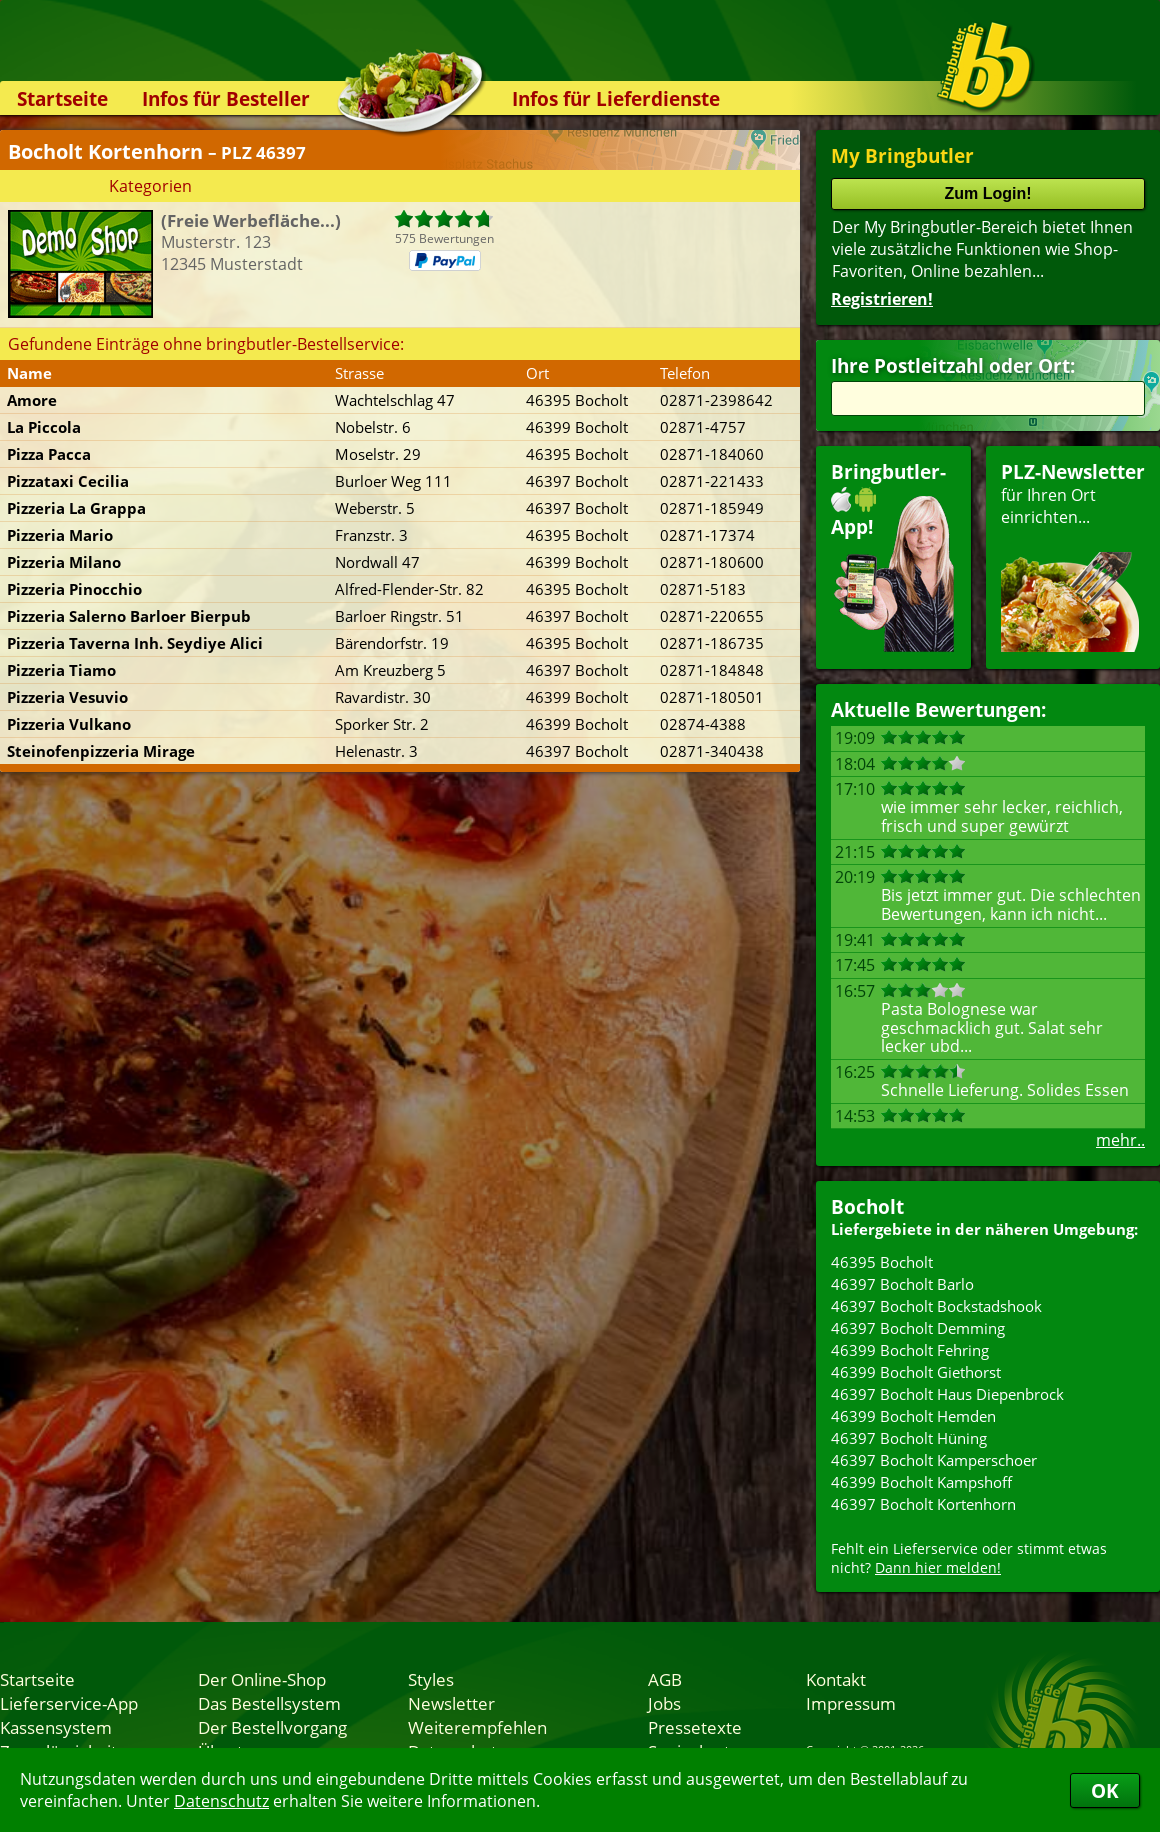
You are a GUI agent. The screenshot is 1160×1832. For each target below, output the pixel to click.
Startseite (62, 98)
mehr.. (1120, 1140)
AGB (665, 1679)
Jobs (664, 1703)
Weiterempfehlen (477, 1727)
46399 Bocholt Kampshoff (921, 1482)
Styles (431, 1679)
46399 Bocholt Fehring (910, 1350)
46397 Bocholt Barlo (902, 1284)
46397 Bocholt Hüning (909, 1438)
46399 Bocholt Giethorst (916, 1372)
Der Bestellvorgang (272, 1727)
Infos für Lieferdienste (616, 98)
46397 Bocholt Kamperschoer (934, 1460)
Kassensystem (56, 1727)
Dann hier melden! (938, 1567)
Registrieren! (882, 299)
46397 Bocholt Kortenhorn (923, 1504)
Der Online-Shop (262, 1679)
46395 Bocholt (882, 1262)
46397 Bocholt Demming (918, 1328)
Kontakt (836, 1679)
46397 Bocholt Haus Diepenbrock (947, 1394)
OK (1105, 1790)
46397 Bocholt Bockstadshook (936, 1306)
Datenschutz (221, 1801)
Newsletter (451, 1703)
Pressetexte (695, 1727)
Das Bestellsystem (269, 1703)
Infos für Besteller (226, 98)
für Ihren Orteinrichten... (1073, 555)
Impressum (851, 1703)
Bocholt (867, 1206)
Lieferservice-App (69, 1703)
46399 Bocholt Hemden (913, 1416)
